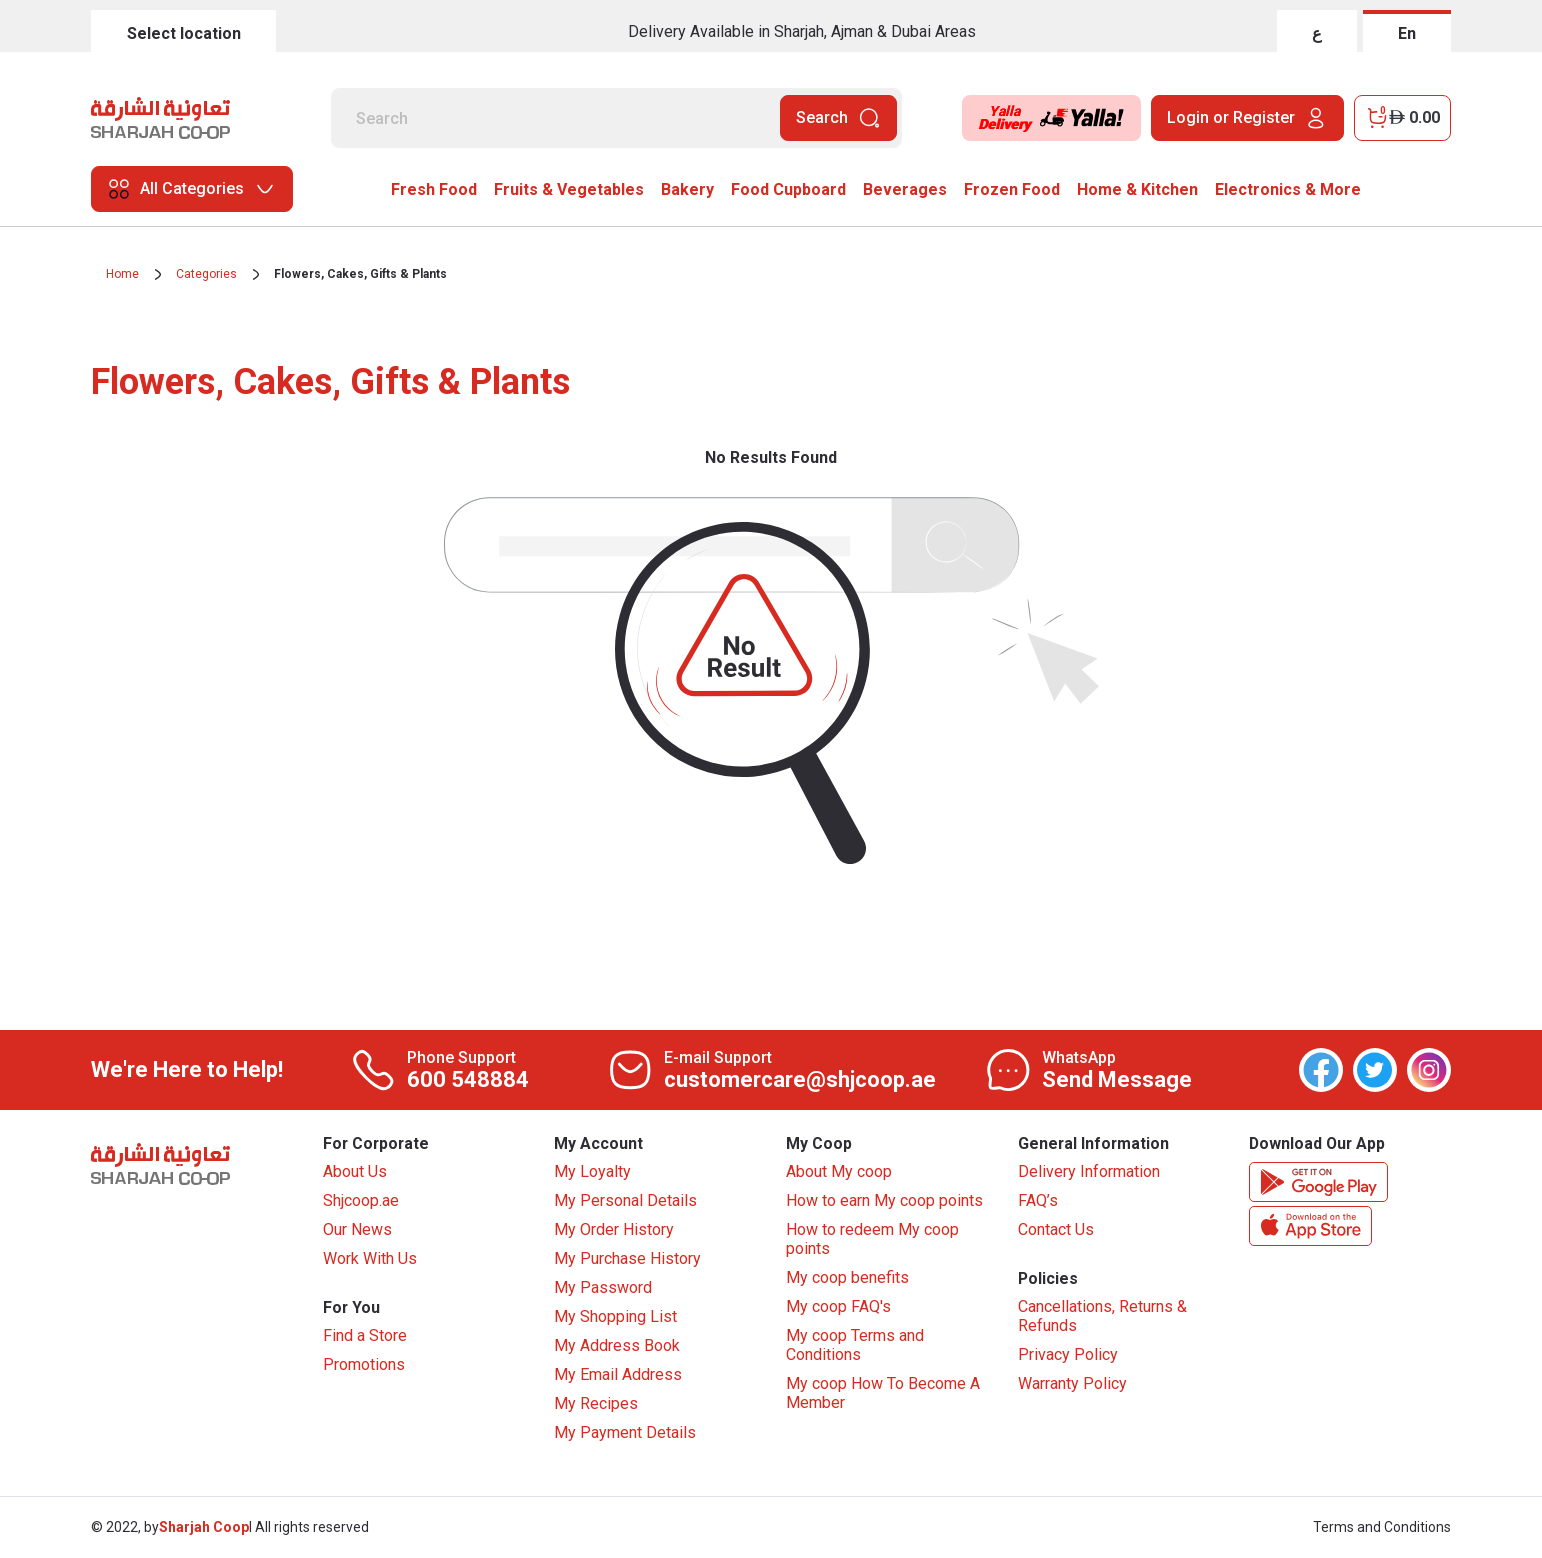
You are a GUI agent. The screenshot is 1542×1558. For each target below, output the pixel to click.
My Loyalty (592, 1172)
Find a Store (365, 1337)
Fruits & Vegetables (569, 189)
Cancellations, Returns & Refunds (1102, 1318)
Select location (184, 33)
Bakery (687, 189)
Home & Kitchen (1137, 189)
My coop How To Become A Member (883, 1394)
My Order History (614, 1230)
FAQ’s (1038, 1201)
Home (122, 274)
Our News (357, 1230)
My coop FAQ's (838, 1307)
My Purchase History (627, 1259)
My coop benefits (847, 1278)
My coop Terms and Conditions (855, 1346)
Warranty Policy (1072, 1385)
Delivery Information (1089, 1172)
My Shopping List (615, 1317)
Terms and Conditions (1382, 1528)
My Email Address (618, 1375)
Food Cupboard (788, 189)
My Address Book (617, 1346)
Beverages (905, 189)
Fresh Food (434, 189)
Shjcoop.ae (361, 1201)
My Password (603, 1288)
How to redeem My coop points (872, 1240)
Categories (206, 274)
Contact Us (1056, 1230)
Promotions (364, 1366)
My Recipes (596, 1404)
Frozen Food (1012, 189)
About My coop (839, 1172)
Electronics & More (1288, 189)
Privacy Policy (1068, 1356)
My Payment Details (625, 1433)
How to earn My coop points (884, 1201)
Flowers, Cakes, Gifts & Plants (360, 274)
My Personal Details (625, 1201)
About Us (355, 1172)
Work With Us (370, 1259)
